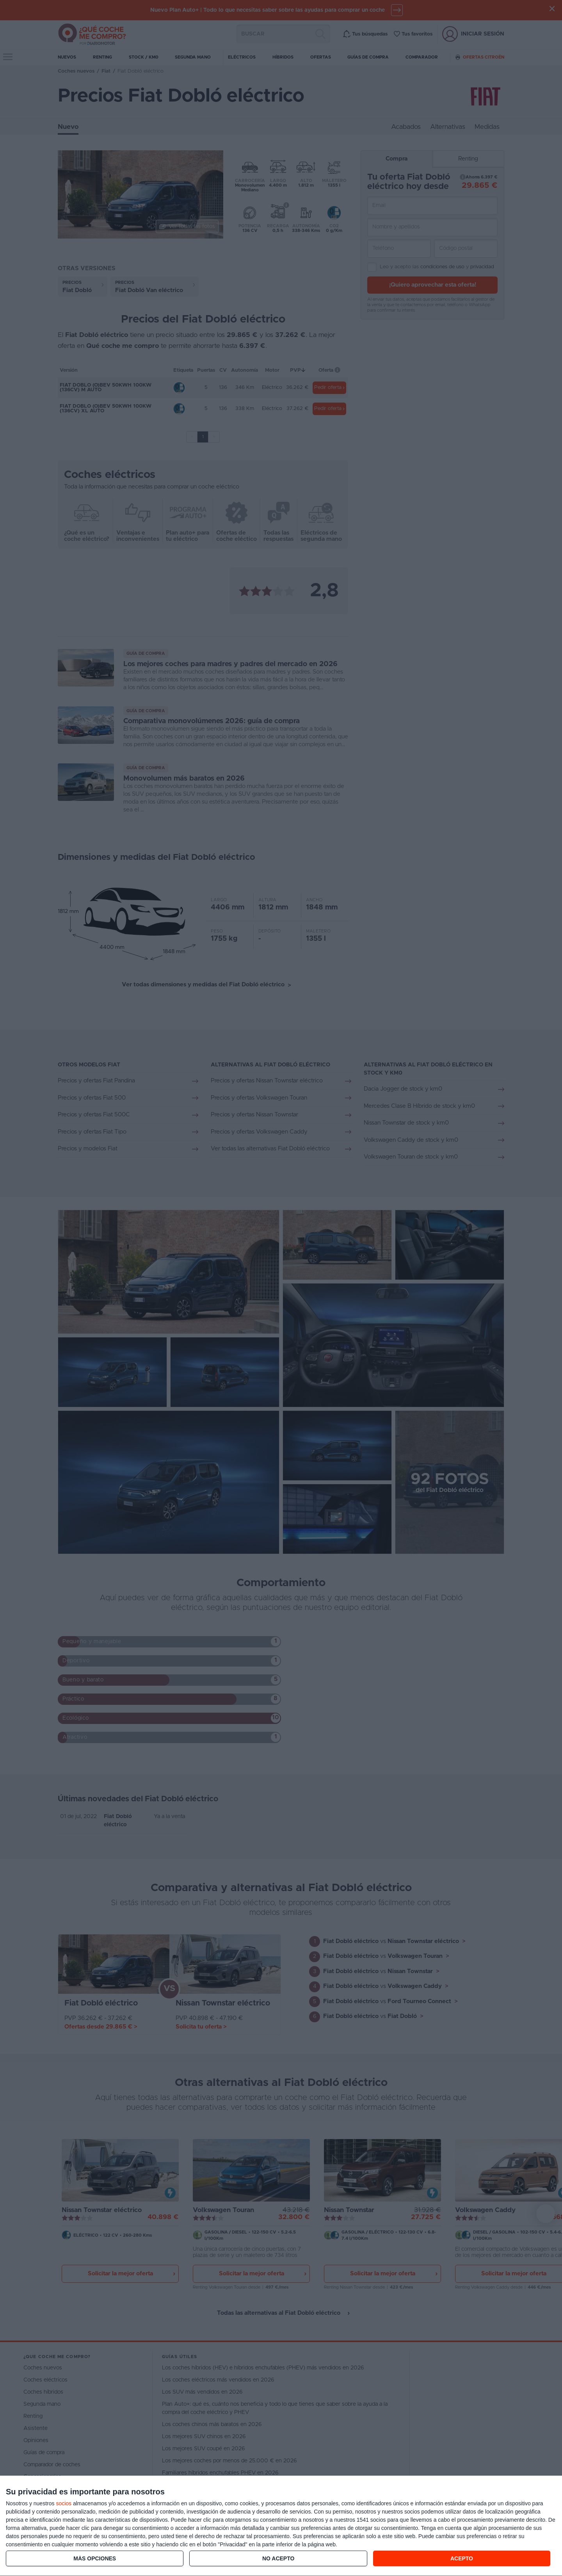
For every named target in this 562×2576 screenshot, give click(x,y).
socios (63, 2503)
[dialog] (281, 2526)
